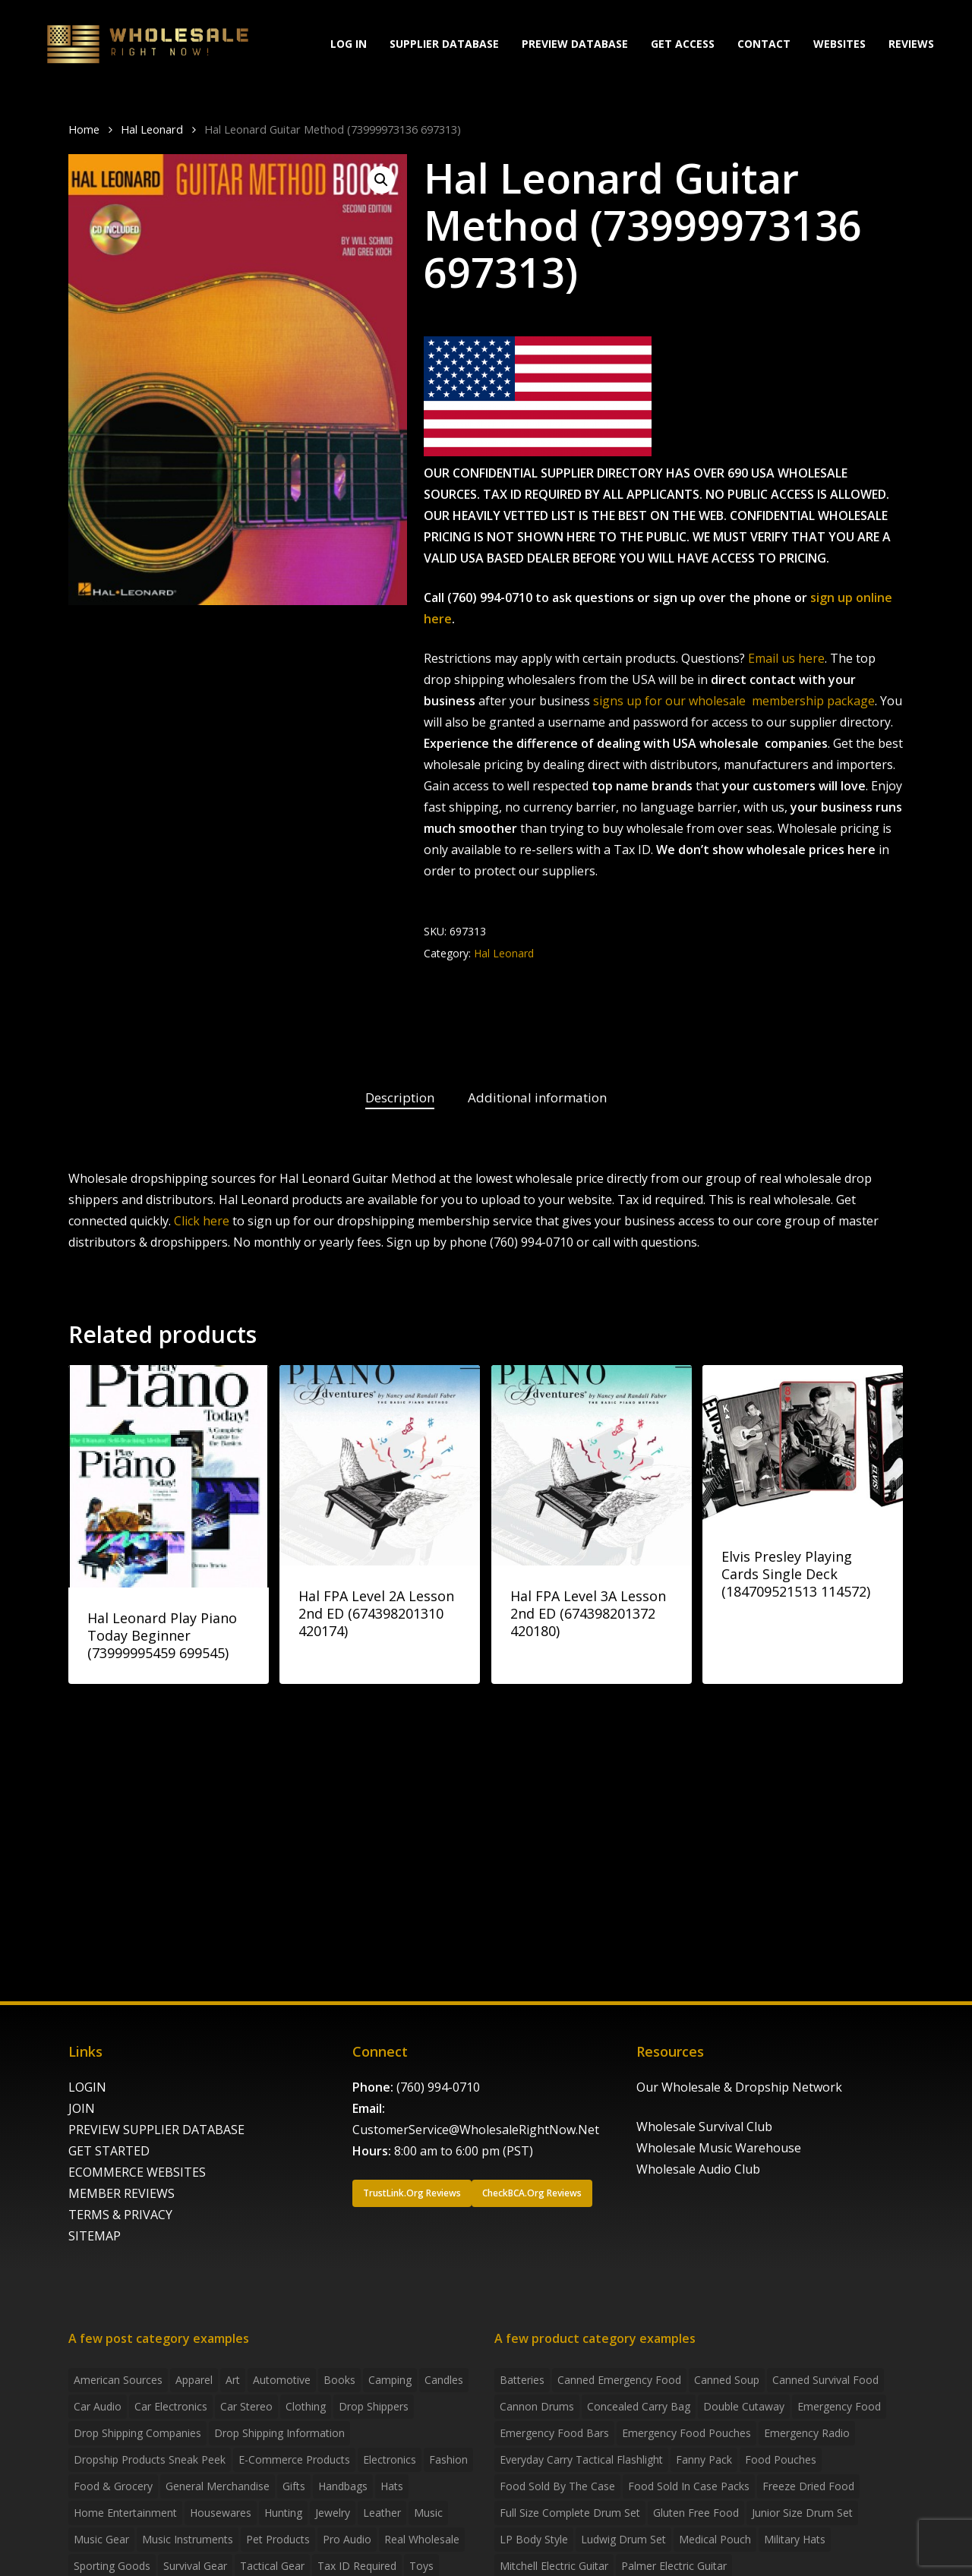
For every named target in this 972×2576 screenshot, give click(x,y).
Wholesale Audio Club (698, 2169)
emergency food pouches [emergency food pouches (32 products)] (686, 2433)
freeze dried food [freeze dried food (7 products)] (808, 2486)
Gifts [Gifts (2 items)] (293, 2486)
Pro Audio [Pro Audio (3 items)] (347, 2539)
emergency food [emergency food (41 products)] (839, 2406)
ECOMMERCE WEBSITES (137, 2172)
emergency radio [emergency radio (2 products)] (807, 2433)
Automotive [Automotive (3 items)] (282, 2380)
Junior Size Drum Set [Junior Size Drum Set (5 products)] (802, 2512)
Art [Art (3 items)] (233, 2380)
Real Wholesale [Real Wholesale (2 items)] (421, 2539)
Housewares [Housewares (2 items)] (220, 2512)
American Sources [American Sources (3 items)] (118, 2380)
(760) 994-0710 (438, 2087)
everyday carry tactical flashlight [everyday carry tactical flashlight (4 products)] (581, 2459)
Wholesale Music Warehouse (718, 2147)
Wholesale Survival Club (704, 2126)
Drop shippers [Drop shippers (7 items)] (374, 2406)
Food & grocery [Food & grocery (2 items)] (113, 2486)
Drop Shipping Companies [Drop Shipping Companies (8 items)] (137, 2433)
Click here (201, 1220)
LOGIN (87, 2087)
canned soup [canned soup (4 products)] (726, 2380)
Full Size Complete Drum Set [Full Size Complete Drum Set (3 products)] (570, 2512)
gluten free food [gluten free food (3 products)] (696, 2512)
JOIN (81, 2108)
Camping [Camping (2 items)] (390, 2380)
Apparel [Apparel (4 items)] (194, 2380)
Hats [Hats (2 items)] (391, 2486)
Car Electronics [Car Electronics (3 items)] (170, 2406)
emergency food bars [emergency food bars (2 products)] (554, 2433)
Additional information (537, 1097)
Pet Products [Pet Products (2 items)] (278, 2539)
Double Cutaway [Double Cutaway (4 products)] (743, 2406)
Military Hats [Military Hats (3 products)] (794, 2539)
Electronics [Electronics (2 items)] (389, 2459)
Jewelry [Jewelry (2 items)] (332, 2512)
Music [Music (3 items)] (428, 2512)
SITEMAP (94, 2236)
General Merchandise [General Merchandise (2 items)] (218, 2486)
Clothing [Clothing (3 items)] (306, 2406)
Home (83, 129)
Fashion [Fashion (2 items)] (448, 2459)
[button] (381, 180)
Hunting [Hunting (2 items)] (283, 2512)
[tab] (400, 1098)
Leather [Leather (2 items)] (382, 2512)
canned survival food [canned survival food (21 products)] (825, 2380)
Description (399, 1097)
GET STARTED (109, 2150)
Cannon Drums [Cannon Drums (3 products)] (537, 2406)
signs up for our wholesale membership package (734, 700)
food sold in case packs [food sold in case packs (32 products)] (689, 2486)
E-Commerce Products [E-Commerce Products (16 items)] (294, 2459)
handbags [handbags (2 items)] (343, 2486)
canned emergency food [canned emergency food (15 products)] (619, 2380)
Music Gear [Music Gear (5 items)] (101, 2539)
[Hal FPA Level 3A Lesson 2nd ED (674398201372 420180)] (591, 1465)
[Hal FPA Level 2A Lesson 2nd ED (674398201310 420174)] (379, 1465)
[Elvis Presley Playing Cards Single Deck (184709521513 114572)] (802, 1445)
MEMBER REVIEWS (121, 2193)
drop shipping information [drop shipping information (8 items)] (279, 2433)
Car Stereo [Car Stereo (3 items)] (246, 2406)
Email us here (786, 658)
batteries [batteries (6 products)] (522, 2380)
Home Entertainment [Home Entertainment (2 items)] (125, 2512)
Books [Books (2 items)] (339, 2380)
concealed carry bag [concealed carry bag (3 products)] (638, 2406)
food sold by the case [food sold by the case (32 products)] (557, 2486)
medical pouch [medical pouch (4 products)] (715, 2539)
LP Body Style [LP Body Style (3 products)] (534, 2539)
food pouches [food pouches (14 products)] (780, 2459)
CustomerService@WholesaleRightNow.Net (475, 2129)
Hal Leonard (152, 129)
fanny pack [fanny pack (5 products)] (704, 2459)
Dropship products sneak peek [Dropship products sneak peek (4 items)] (150, 2459)
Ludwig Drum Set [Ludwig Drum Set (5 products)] (623, 2539)
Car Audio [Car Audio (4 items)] (98, 2406)
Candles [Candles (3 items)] (443, 2380)
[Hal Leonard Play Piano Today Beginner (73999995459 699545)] (168, 1476)
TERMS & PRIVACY (120, 2214)
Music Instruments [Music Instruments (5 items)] (187, 2539)
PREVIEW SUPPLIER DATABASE (156, 2129)
